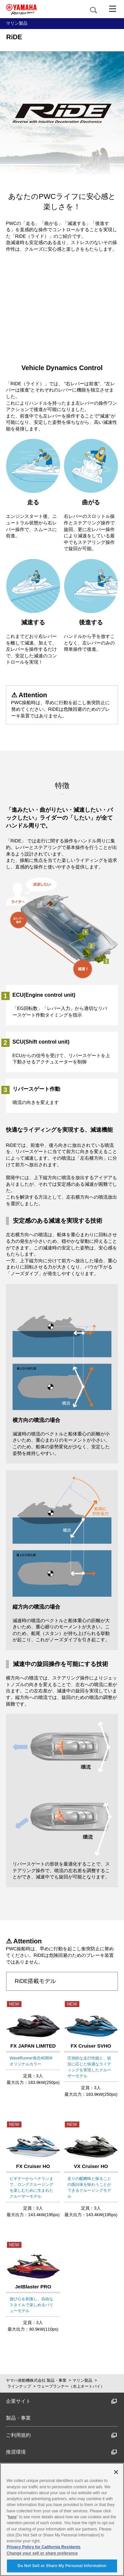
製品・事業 (18, 2418)
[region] (62, 2519)
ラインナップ (19, 2386)
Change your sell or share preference (42, 2553)
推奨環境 (61, 2452)
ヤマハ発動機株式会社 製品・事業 (36, 2380)
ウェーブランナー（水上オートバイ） (70, 2386)
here (12, 2517)
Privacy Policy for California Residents (44, 2547)
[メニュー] (112, 8)
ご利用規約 (61, 2435)
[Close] (116, 2472)
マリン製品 (82, 2380)
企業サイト (61, 2401)
